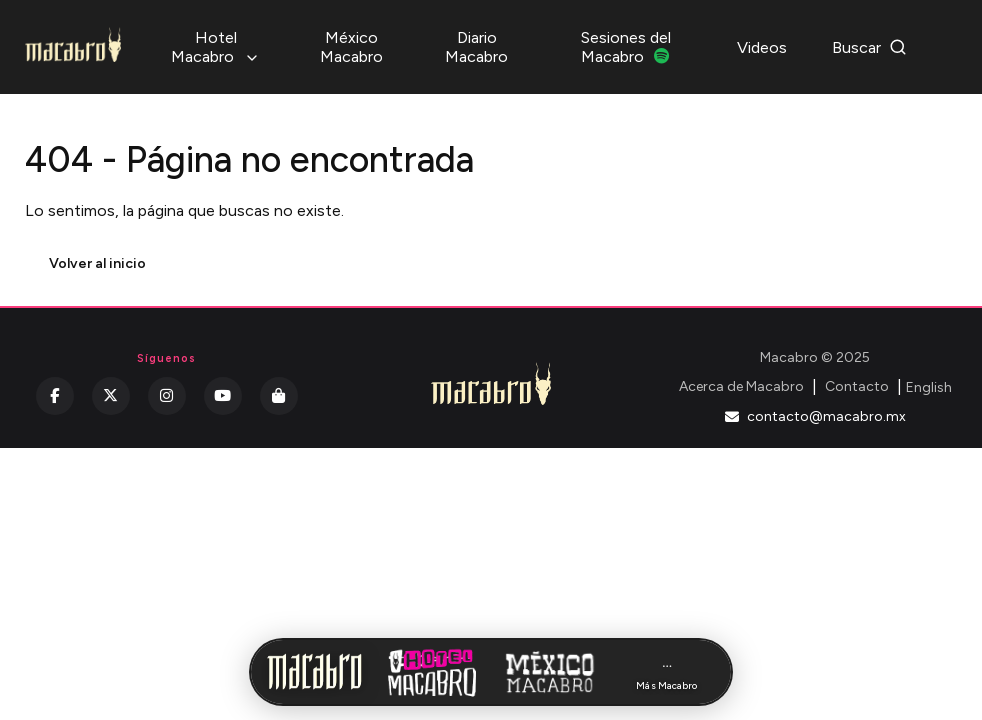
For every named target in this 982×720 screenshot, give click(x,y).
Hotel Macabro (215, 47)
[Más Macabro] (667, 672)
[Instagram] (167, 396)
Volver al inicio (97, 263)
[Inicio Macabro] (315, 672)
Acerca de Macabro (741, 386)
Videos (762, 47)
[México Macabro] (550, 672)
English (929, 387)
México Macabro (351, 47)
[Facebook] (55, 396)
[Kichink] (279, 396)
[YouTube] (223, 396)
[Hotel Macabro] (432, 672)
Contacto (857, 386)
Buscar (869, 47)
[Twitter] (111, 396)
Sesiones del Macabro (626, 47)
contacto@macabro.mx (815, 416)
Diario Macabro (476, 47)
